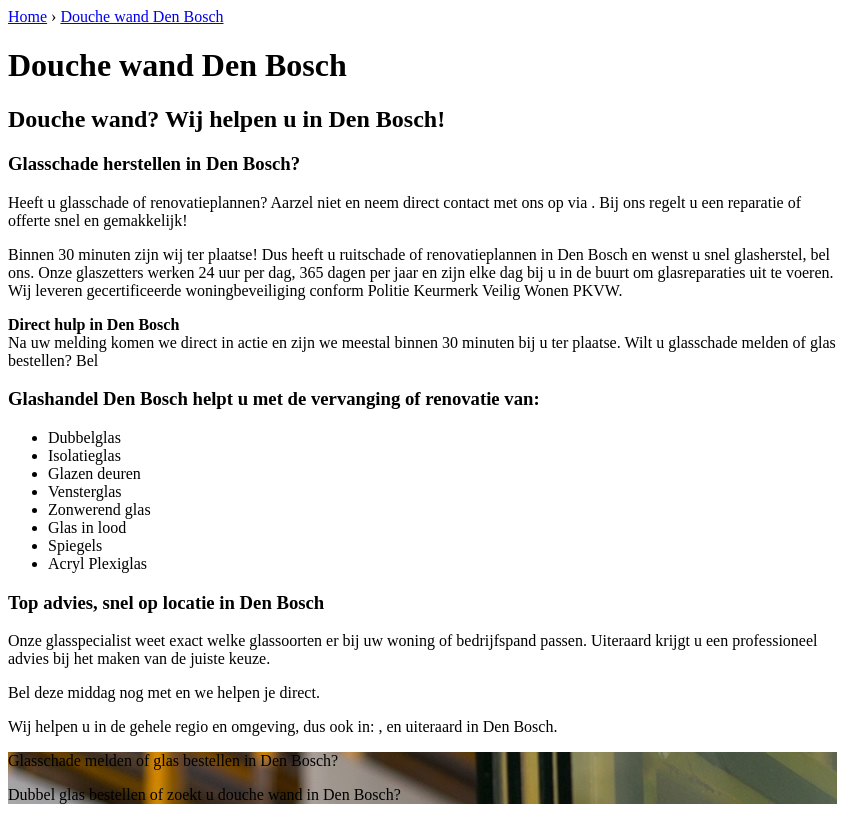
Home (27, 16)
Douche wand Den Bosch (141, 16)
